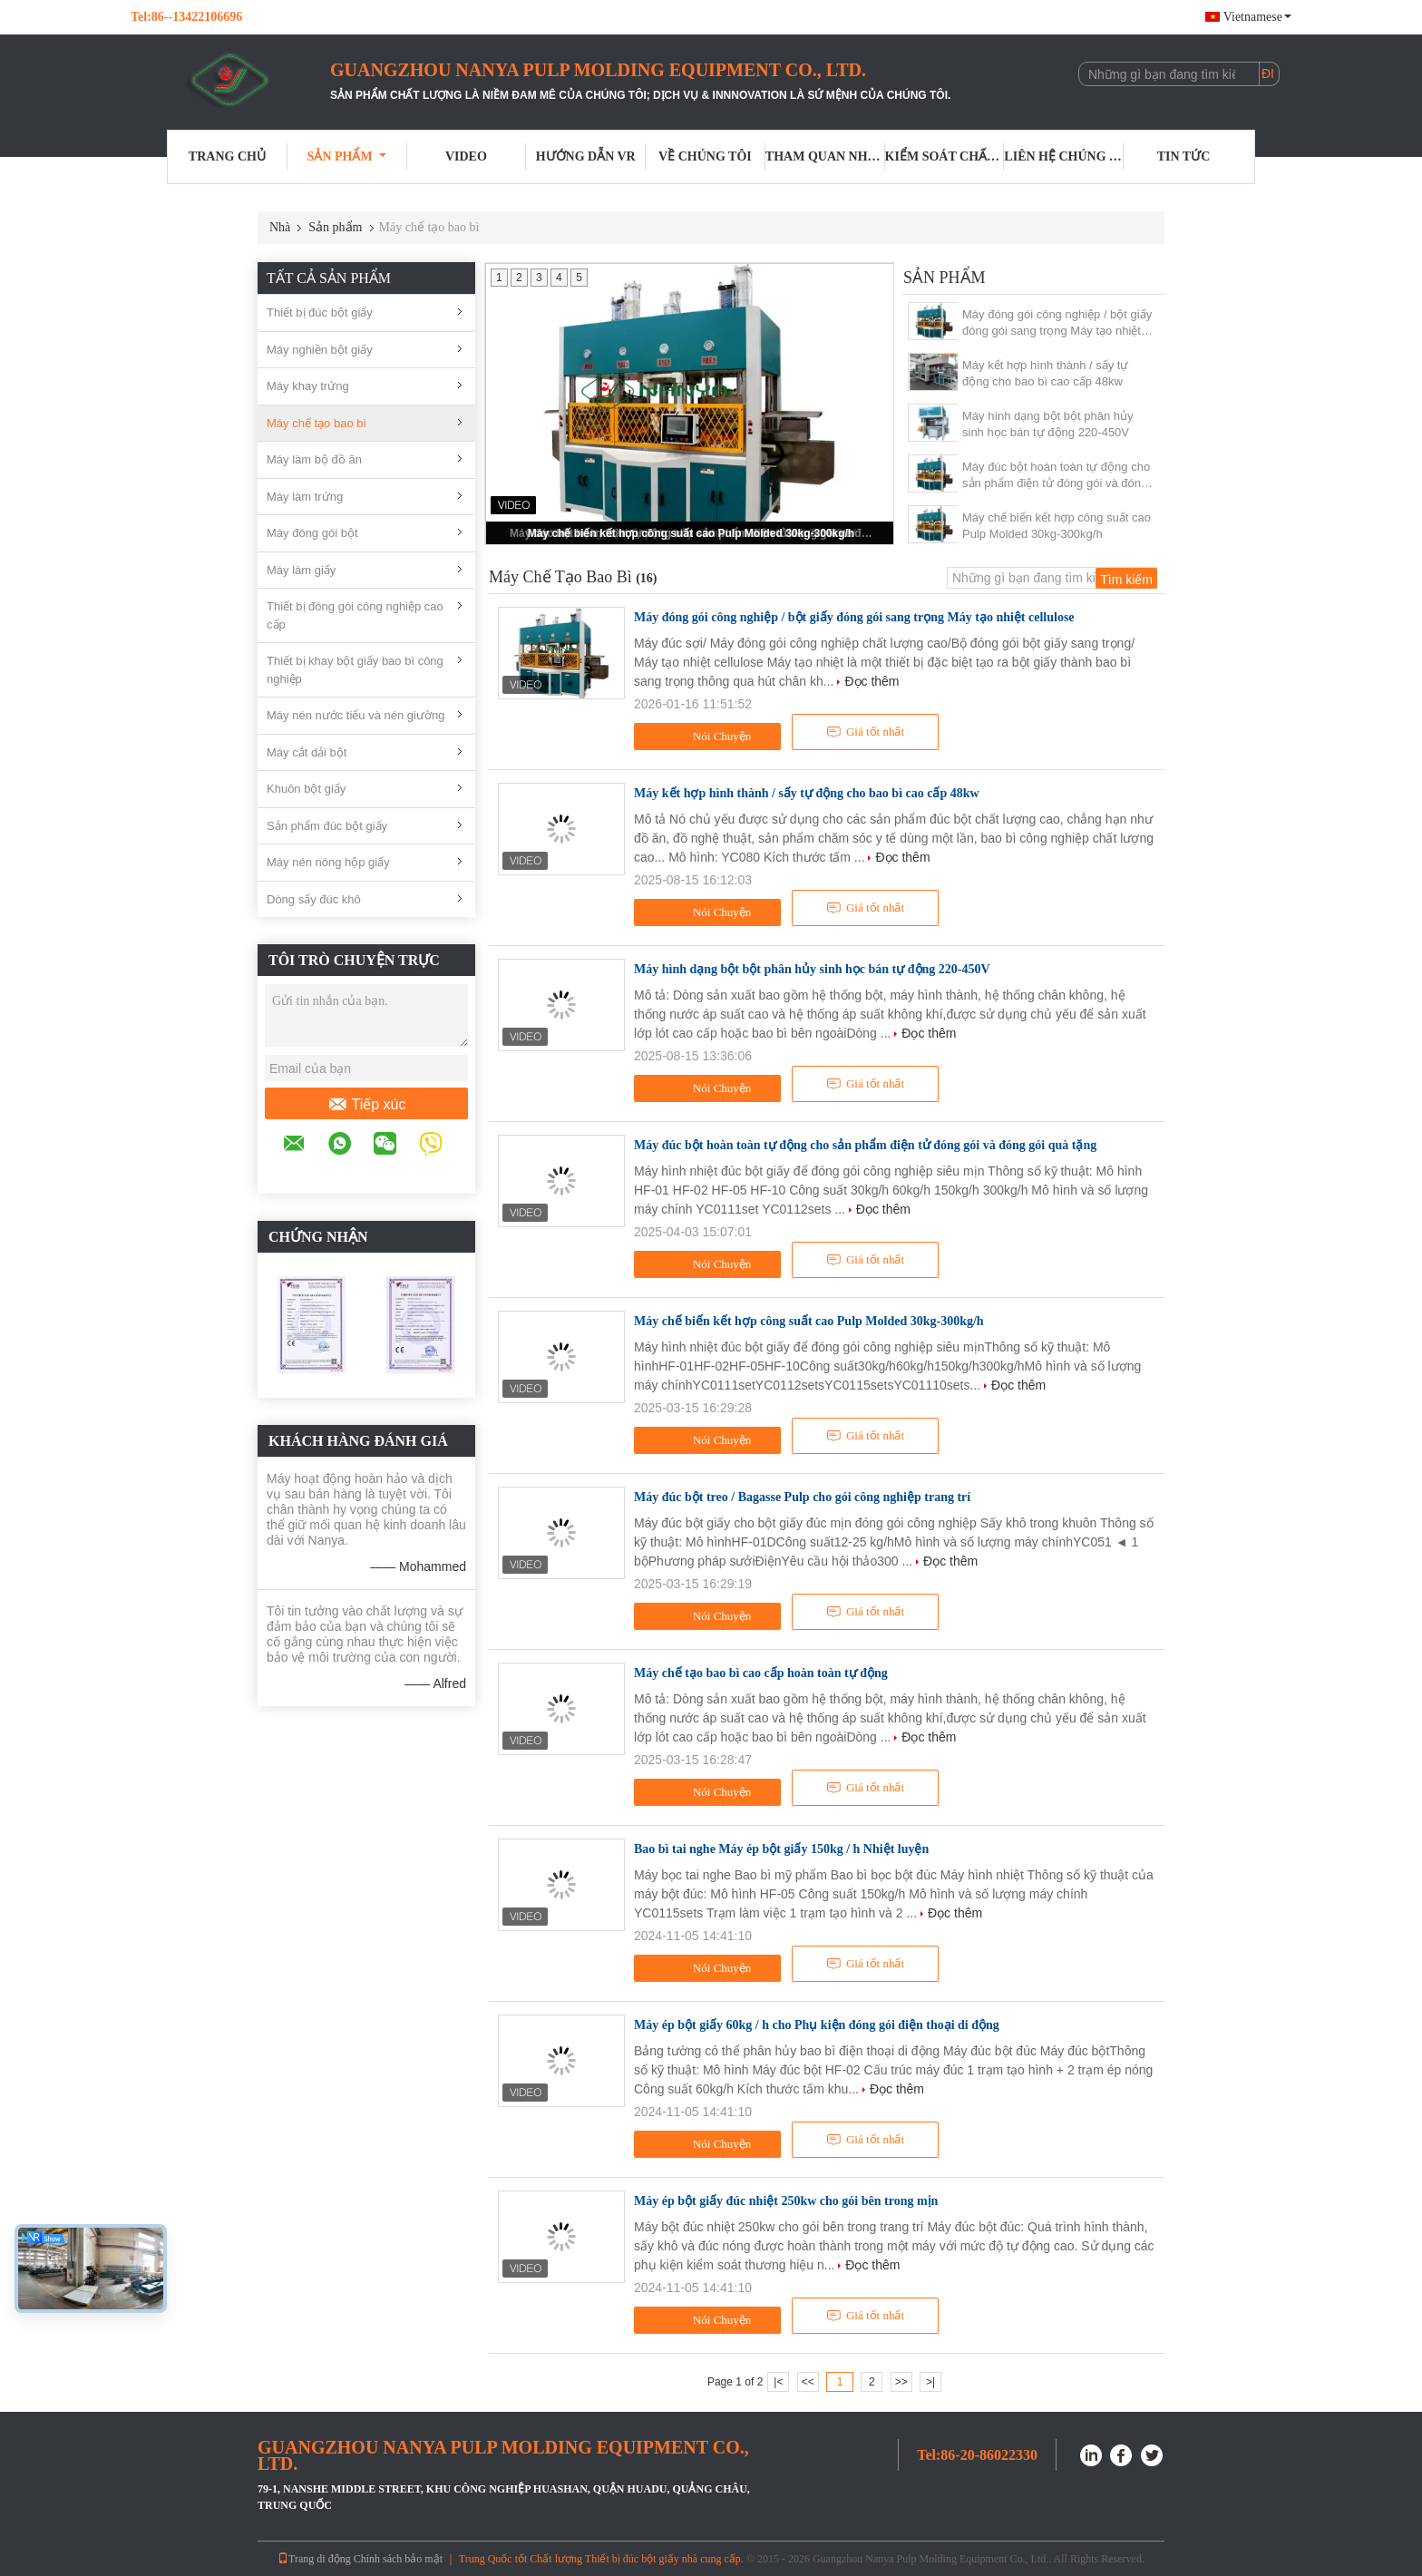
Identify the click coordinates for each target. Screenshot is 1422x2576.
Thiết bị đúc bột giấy (320, 312)
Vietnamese (1257, 17)
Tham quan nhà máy (825, 156)
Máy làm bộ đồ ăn (314, 459)
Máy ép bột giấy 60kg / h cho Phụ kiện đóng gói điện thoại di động (816, 2025)
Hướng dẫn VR (586, 156)
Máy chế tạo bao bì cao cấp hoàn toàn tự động (761, 1673)
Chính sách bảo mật (398, 2558)
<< (808, 2382)
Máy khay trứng (308, 386)
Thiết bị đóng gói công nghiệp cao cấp (355, 615)
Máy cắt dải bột (306, 752)
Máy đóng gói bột (312, 533)
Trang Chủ (227, 156)
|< (778, 2382)
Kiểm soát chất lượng (945, 156)
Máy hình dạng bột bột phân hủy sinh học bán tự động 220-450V (1048, 424)
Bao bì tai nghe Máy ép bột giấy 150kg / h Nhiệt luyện (781, 1849)
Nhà (279, 227)
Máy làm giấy (301, 570)
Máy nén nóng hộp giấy (328, 862)
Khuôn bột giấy (306, 788)
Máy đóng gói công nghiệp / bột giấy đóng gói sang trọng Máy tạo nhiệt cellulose (1057, 323)
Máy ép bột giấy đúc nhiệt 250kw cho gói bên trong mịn (786, 2201)
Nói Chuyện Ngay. (709, 739)
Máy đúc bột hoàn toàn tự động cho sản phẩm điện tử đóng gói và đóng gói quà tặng (1056, 476)
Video (466, 156)
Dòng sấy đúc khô (314, 899)
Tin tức (1184, 156)
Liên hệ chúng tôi (1064, 156)
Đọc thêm (871, 681)
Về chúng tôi (705, 156)
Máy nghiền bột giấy (320, 349)
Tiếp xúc (366, 1105)
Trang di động (314, 2558)
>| (930, 2382)
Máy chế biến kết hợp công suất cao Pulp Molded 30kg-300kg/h (691, 533)
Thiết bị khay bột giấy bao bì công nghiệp (355, 670)
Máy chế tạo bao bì (316, 423)
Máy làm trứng (305, 496)
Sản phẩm (346, 156)
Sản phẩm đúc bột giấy (327, 826)
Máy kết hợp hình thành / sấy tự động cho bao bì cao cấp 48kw (1045, 373)
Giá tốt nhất (865, 732)
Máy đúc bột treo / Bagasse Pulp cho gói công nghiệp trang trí (802, 1497)
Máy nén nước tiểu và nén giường (355, 715)
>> (901, 2382)
